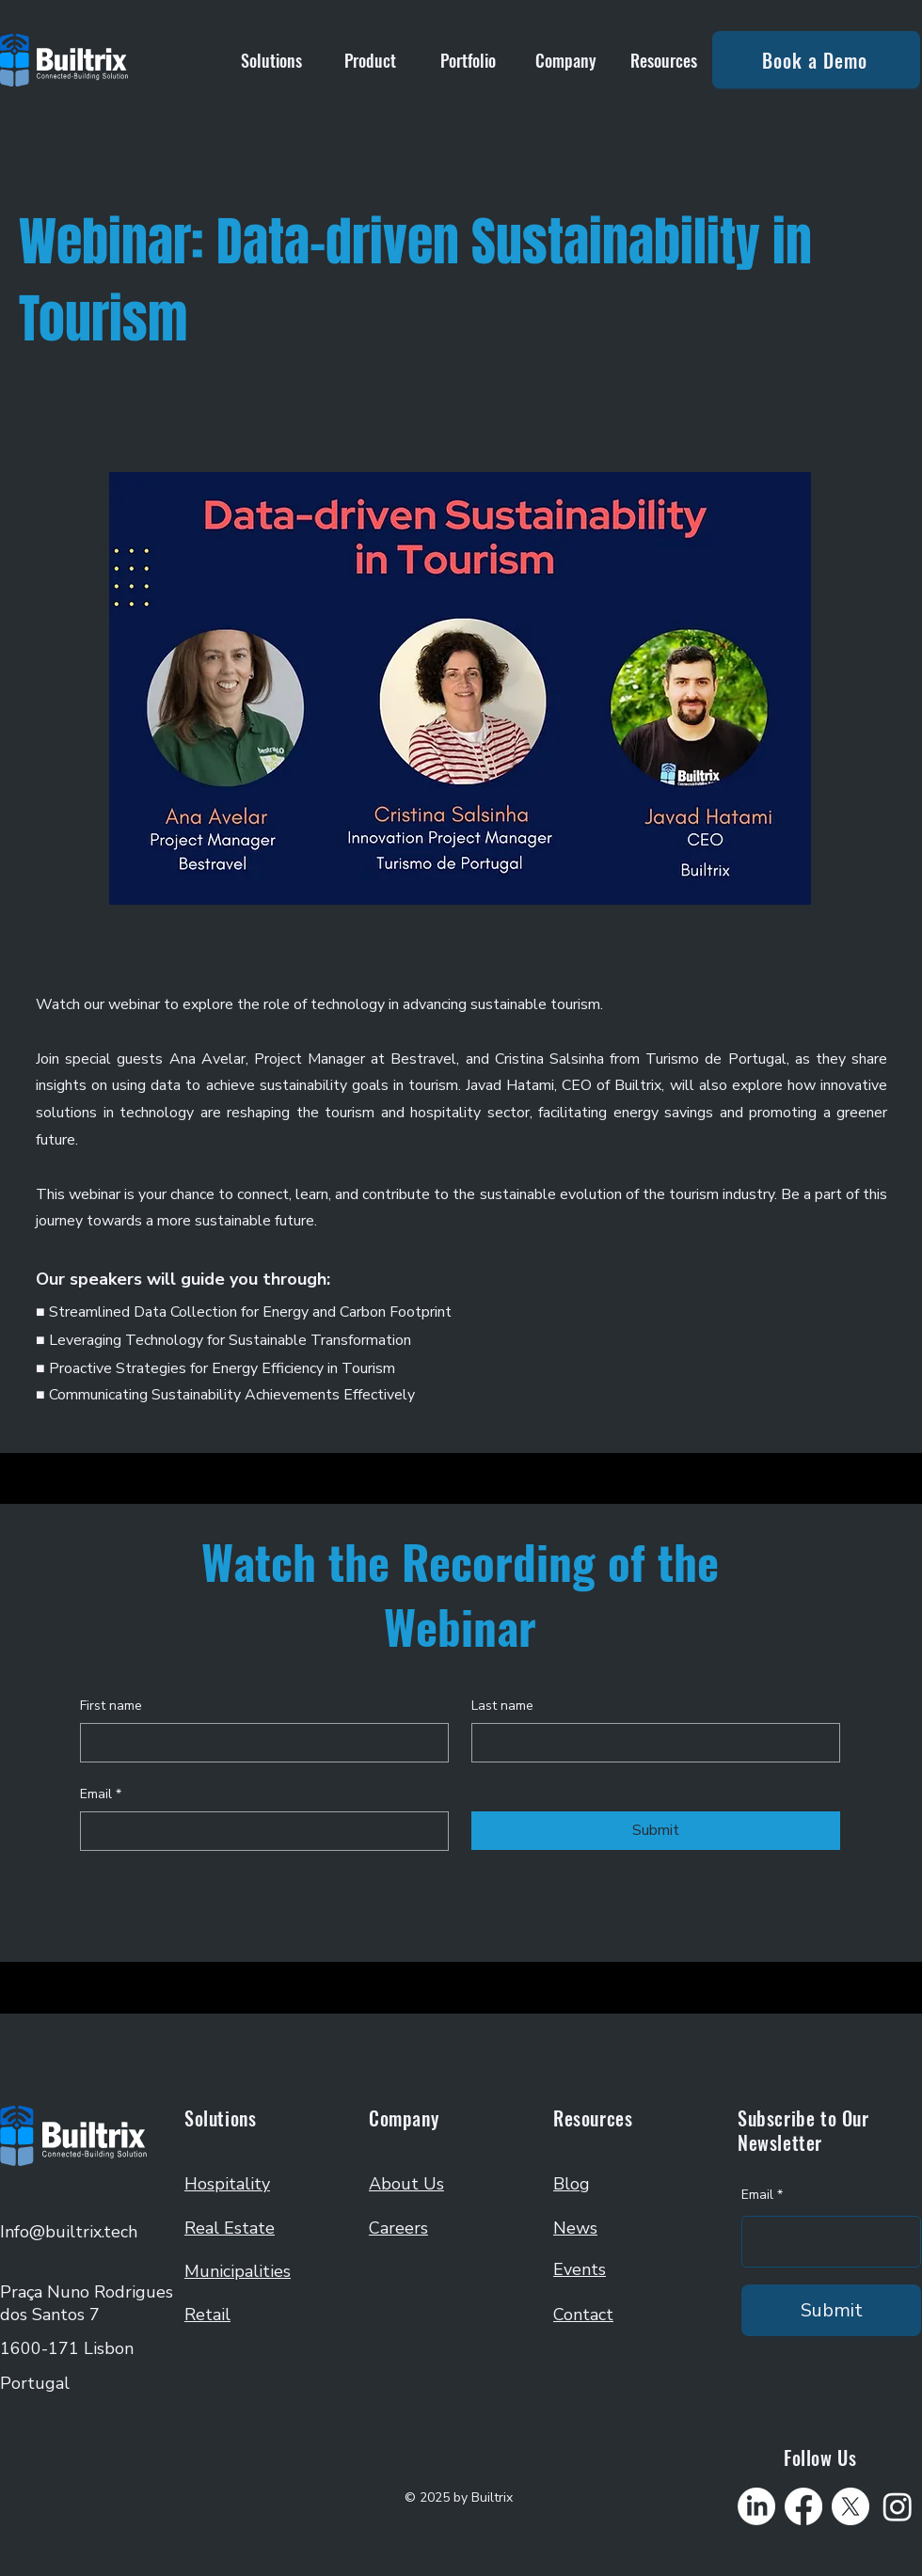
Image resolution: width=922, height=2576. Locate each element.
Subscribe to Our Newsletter (803, 2130)
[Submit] (831, 2310)
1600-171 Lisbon (67, 2348)
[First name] (259, 1743)
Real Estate (229, 2228)
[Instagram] (897, 2506)
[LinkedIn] (756, 2506)
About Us (406, 2184)
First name (111, 1706)
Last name (502, 1706)
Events (579, 2269)
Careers (398, 2228)
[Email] (259, 1831)
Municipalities (237, 2271)
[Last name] (650, 1743)
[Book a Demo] (816, 59)
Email (100, 1794)
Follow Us (820, 2457)
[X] (850, 2506)
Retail (207, 2314)
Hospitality (227, 2184)
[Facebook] (803, 2506)
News (575, 2228)
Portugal (35, 2383)
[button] (271, 60)
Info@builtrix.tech (68, 2231)
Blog (571, 2184)
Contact (583, 2314)
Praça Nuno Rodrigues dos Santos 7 (86, 2303)
